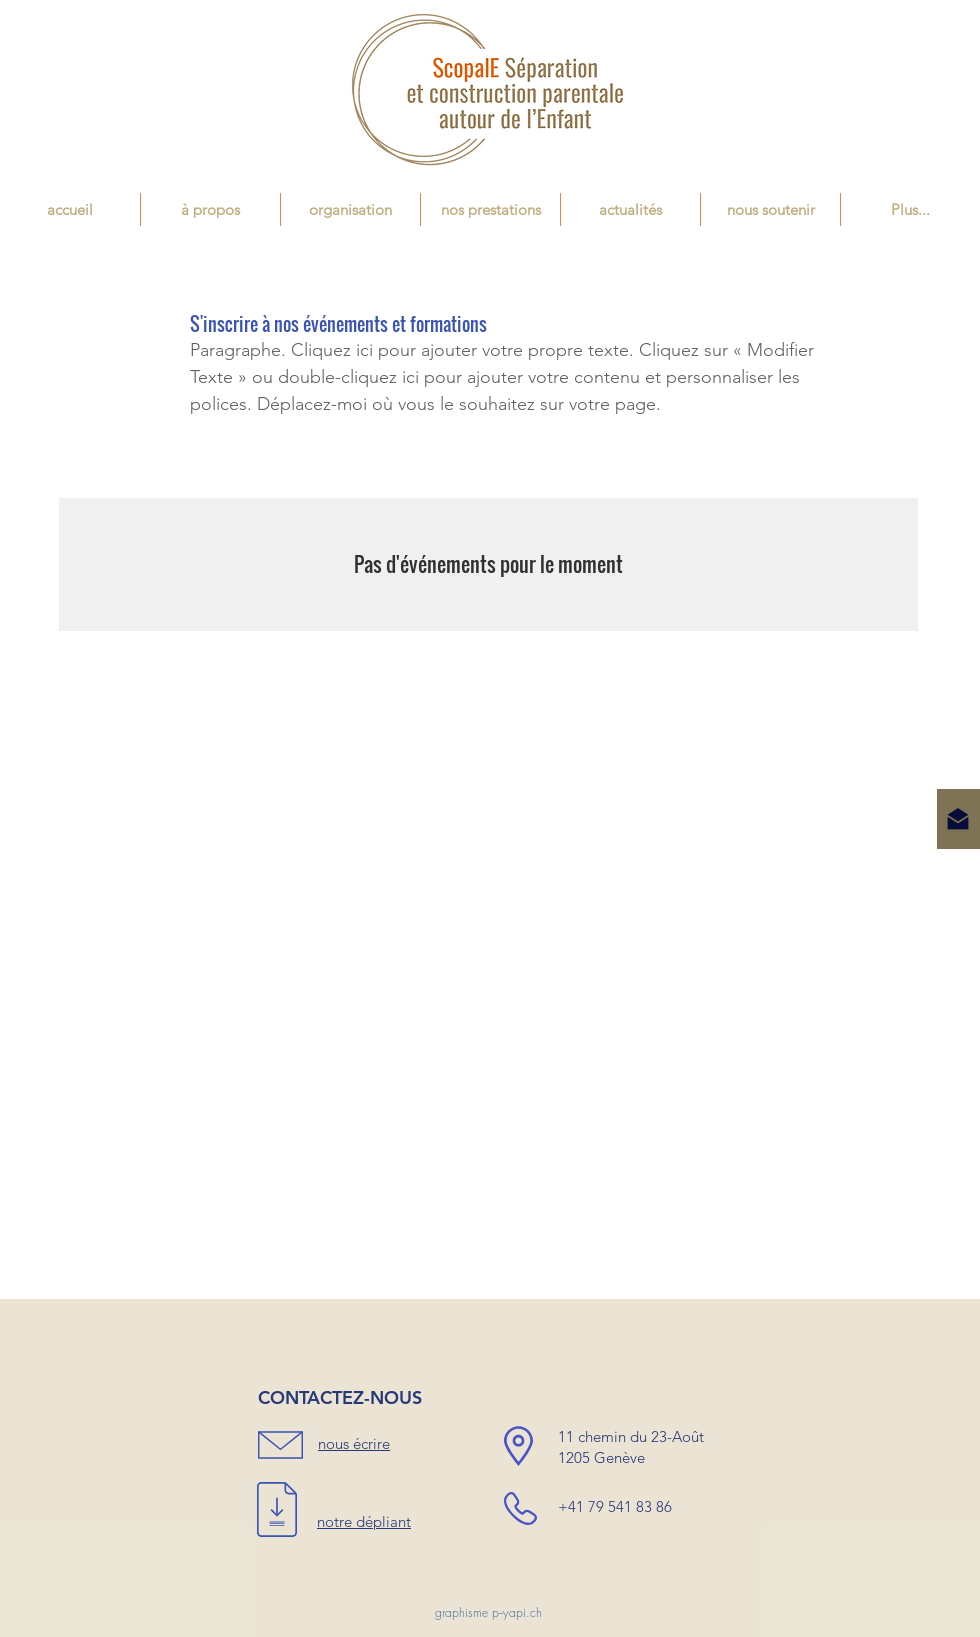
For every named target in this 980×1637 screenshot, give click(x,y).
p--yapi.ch (517, 1612)
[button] (490, 209)
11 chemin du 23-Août (631, 1436)
